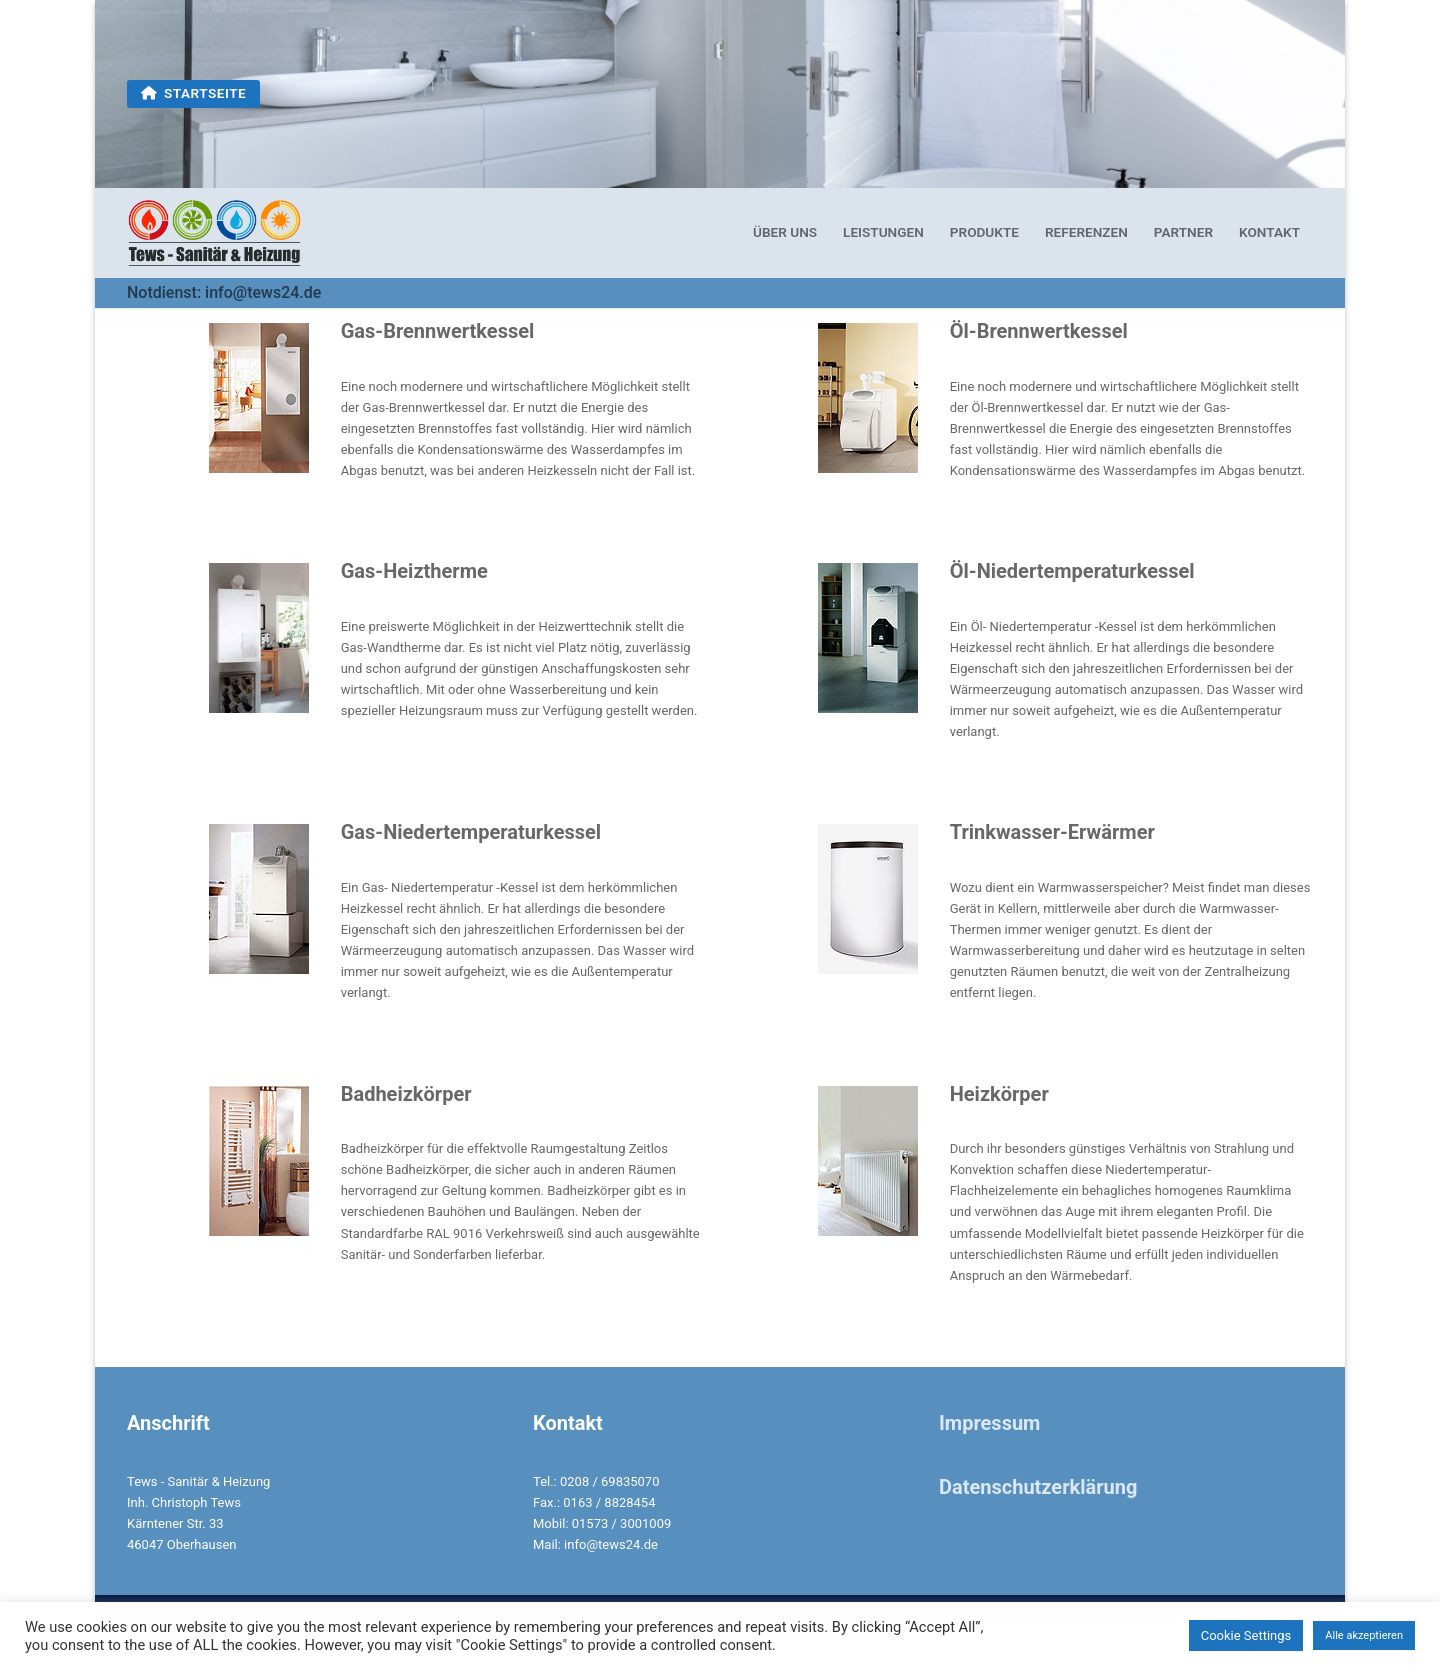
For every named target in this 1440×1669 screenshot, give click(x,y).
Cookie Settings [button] (1246, 1635)
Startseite (194, 93)
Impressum (989, 1423)
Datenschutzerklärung (1038, 1487)
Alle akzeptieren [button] (1364, 1635)
